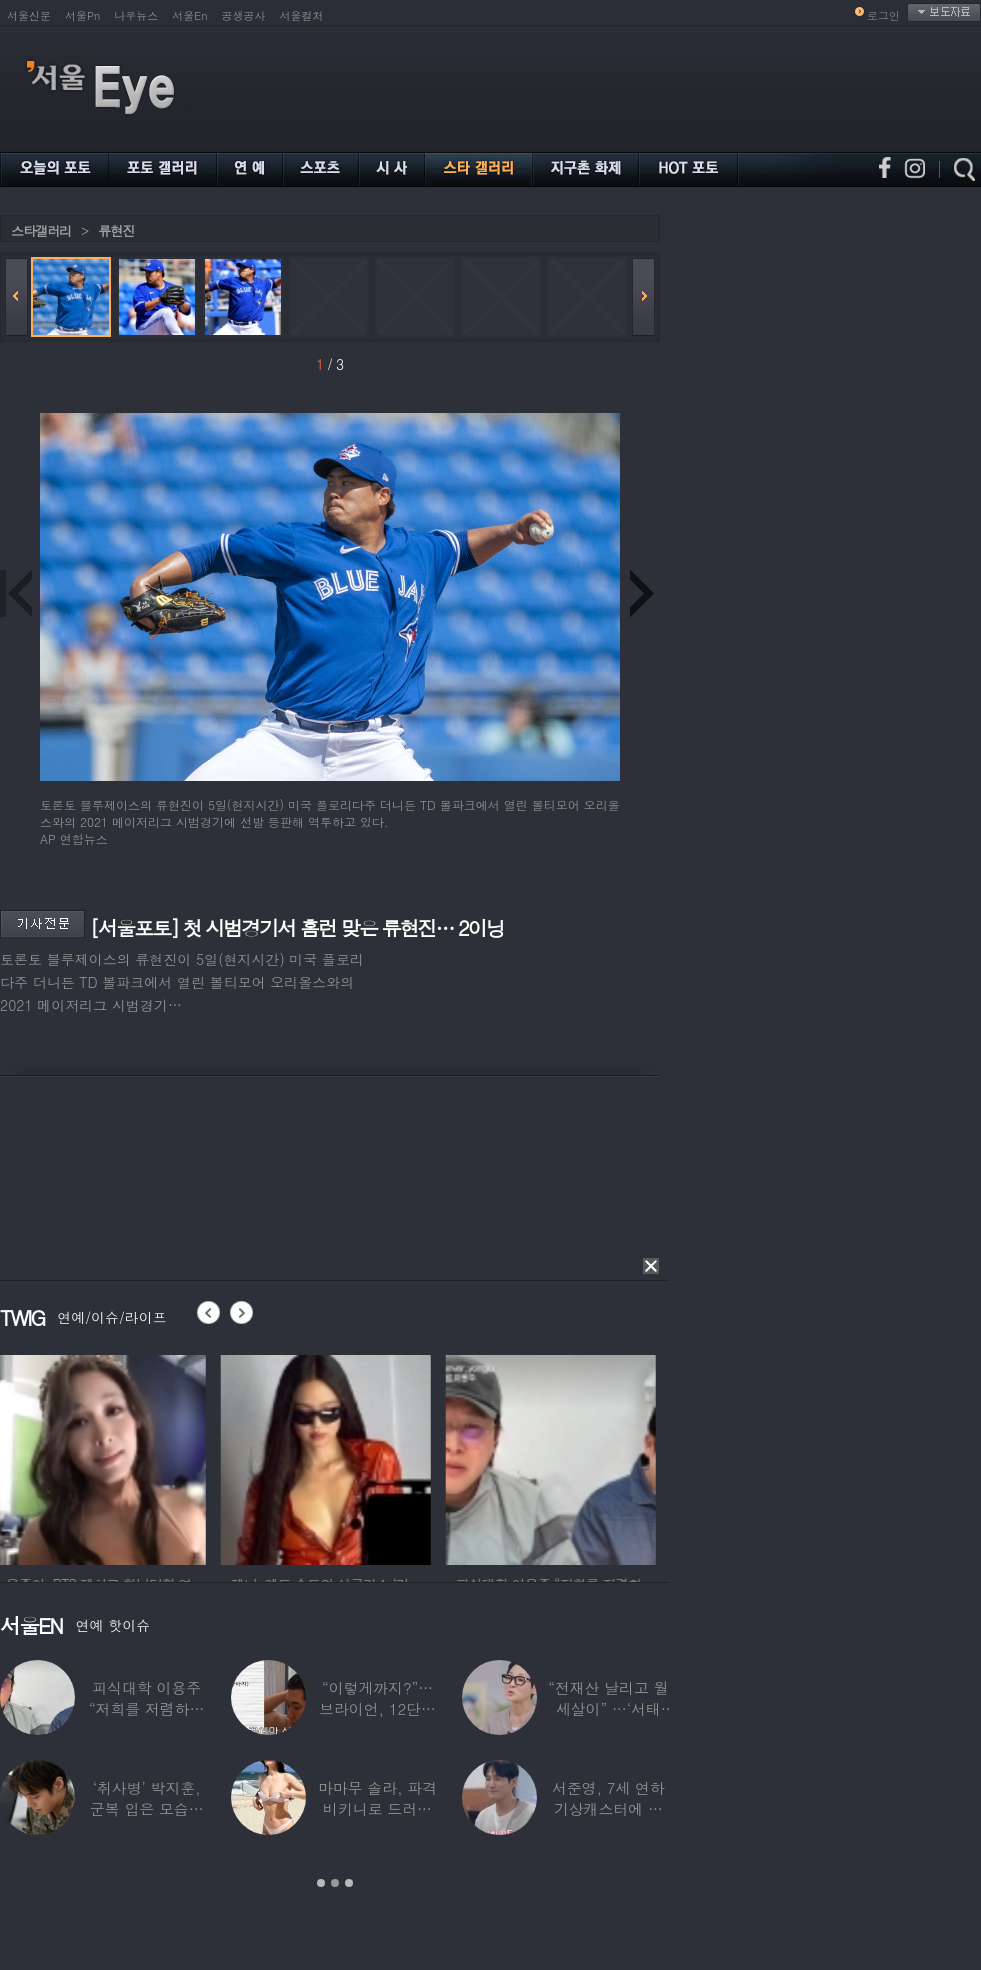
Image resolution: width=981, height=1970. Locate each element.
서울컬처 (302, 15)
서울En (189, 15)
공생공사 (244, 15)
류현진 (116, 230)
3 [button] (349, 1883)
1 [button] (321, 1883)
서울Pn (82, 15)
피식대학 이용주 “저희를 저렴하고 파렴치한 (147, 1708)
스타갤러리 (41, 230)
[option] (105, 1457)
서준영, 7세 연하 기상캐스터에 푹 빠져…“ (608, 1808)
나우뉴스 (136, 15)
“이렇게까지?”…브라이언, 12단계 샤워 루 (377, 1708)
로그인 (883, 15)
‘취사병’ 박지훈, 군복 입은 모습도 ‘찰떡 (147, 1808)
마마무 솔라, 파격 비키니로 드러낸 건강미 (377, 1808)
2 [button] (335, 1883)
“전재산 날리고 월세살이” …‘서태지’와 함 (608, 1708)
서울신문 (29, 15)
